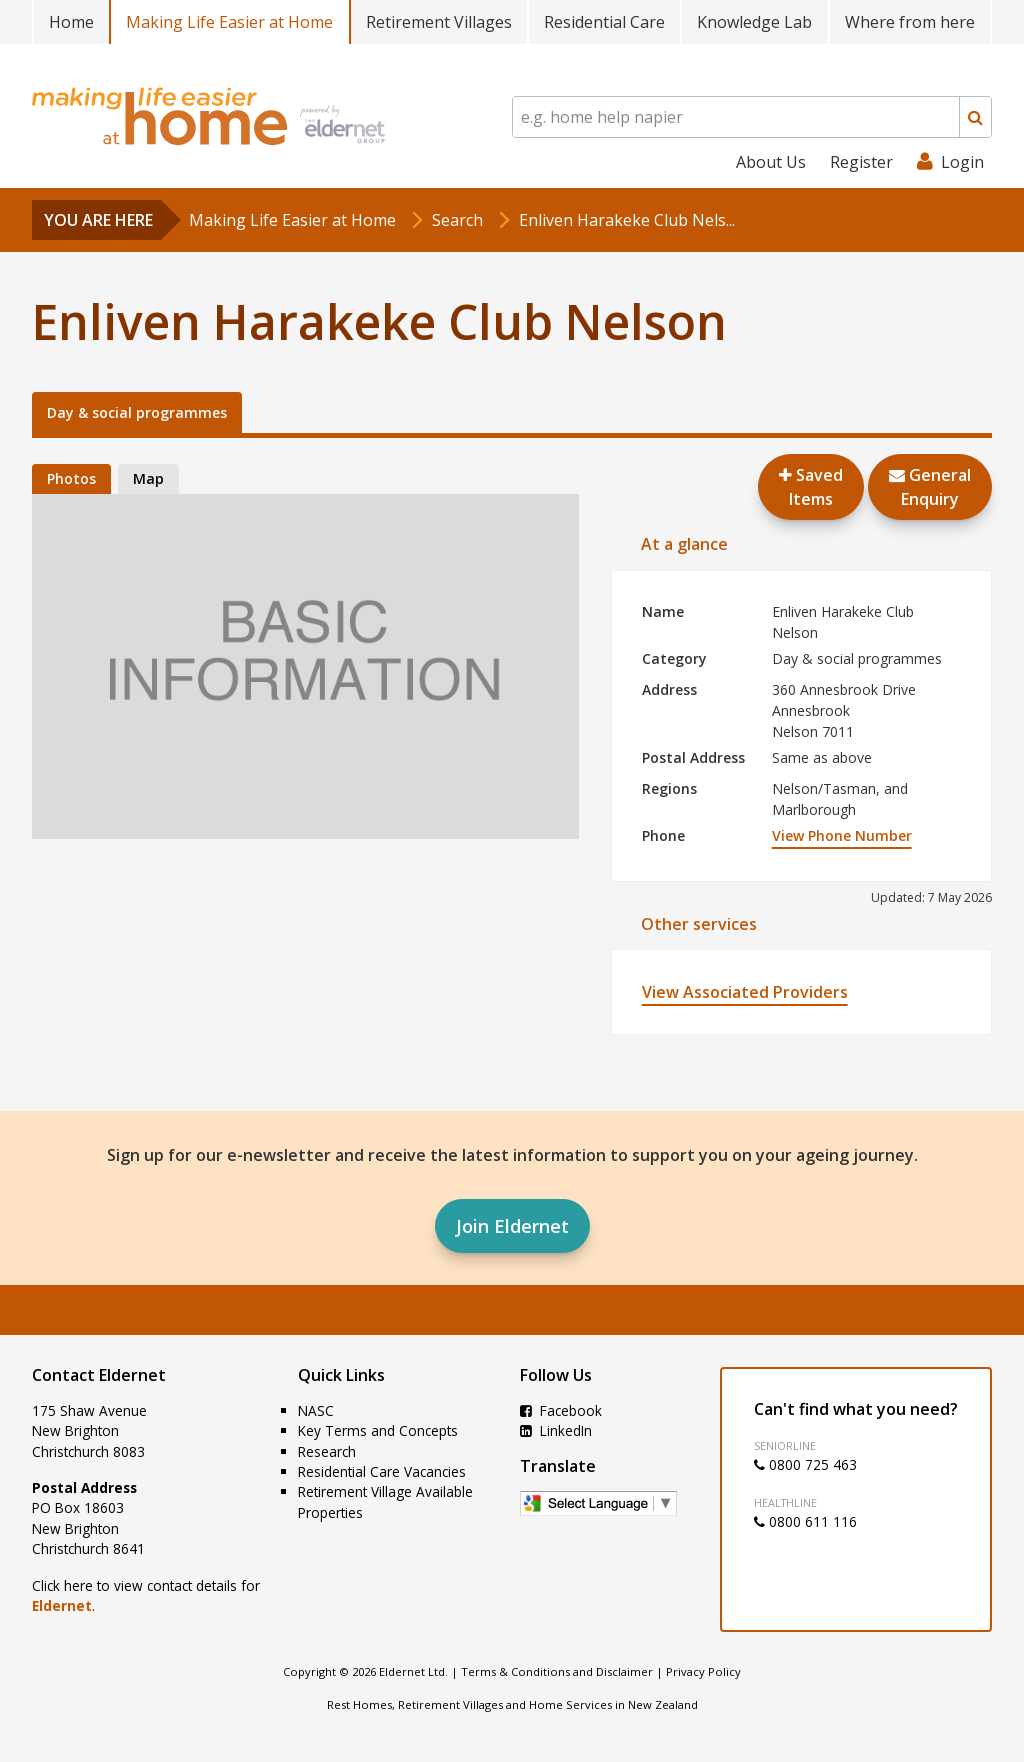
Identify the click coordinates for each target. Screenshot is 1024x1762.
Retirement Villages (439, 22)
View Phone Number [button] (842, 835)
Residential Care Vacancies (382, 1471)
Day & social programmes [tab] (137, 412)
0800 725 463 (805, 1464)
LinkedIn (556, 1430)
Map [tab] (148, 478)
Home (71, 22)
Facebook (561, 1410)
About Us (771, 162)
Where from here (910, 22)
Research (327, 1451)
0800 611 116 (805, 1521)
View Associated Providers (745, 992)
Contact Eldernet (99, 1375)
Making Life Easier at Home (229, 22)
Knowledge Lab (754, 22)
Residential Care (604, 22)
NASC (316, 1410)
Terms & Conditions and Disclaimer (557, 1671)
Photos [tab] (71, 478)
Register (861, 162)
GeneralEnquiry (930, 487)
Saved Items (811, 487)
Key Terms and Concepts (378, 1430)
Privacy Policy (703, 1671)
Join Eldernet (512, 1226)
